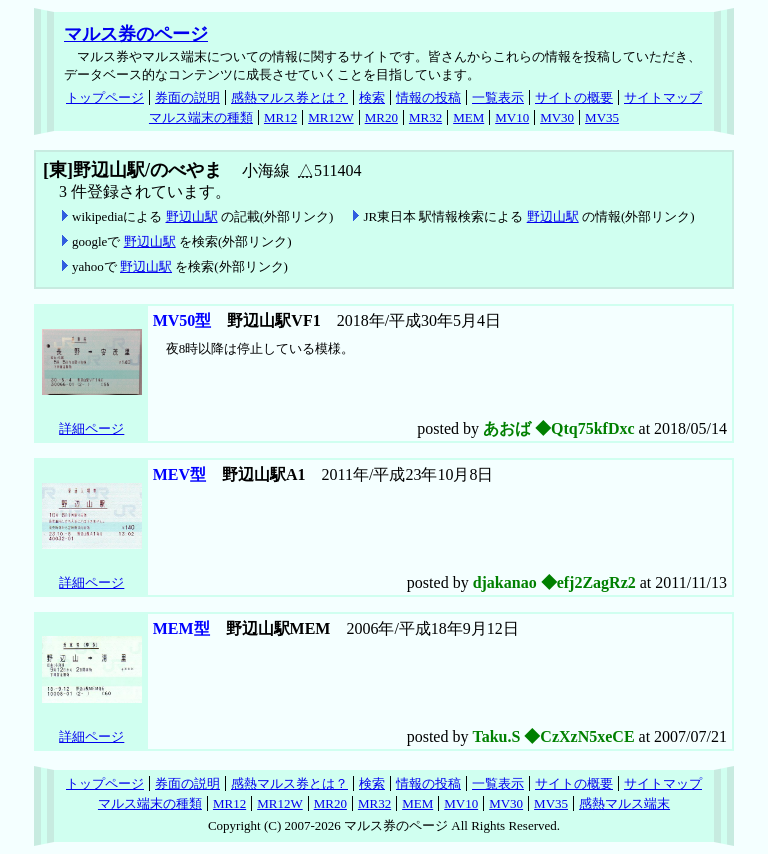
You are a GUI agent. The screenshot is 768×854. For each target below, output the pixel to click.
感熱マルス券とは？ (289, 97)
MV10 (512, 117)
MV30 (557, 117)
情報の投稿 (428, 97)
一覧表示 (498, 97)
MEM (468, 117)
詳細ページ (91, 428)
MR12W (331, 117)
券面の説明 (187, 97)
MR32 (425, 117)
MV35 (602, 117)
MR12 (280, 117)
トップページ (105, 97)
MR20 (381, 117)
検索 (372, 97)
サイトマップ (663, 97)
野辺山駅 (192, 216)
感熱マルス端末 (624, 803)
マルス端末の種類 (201, 117)
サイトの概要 (574, 97)
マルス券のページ (136, 34)
